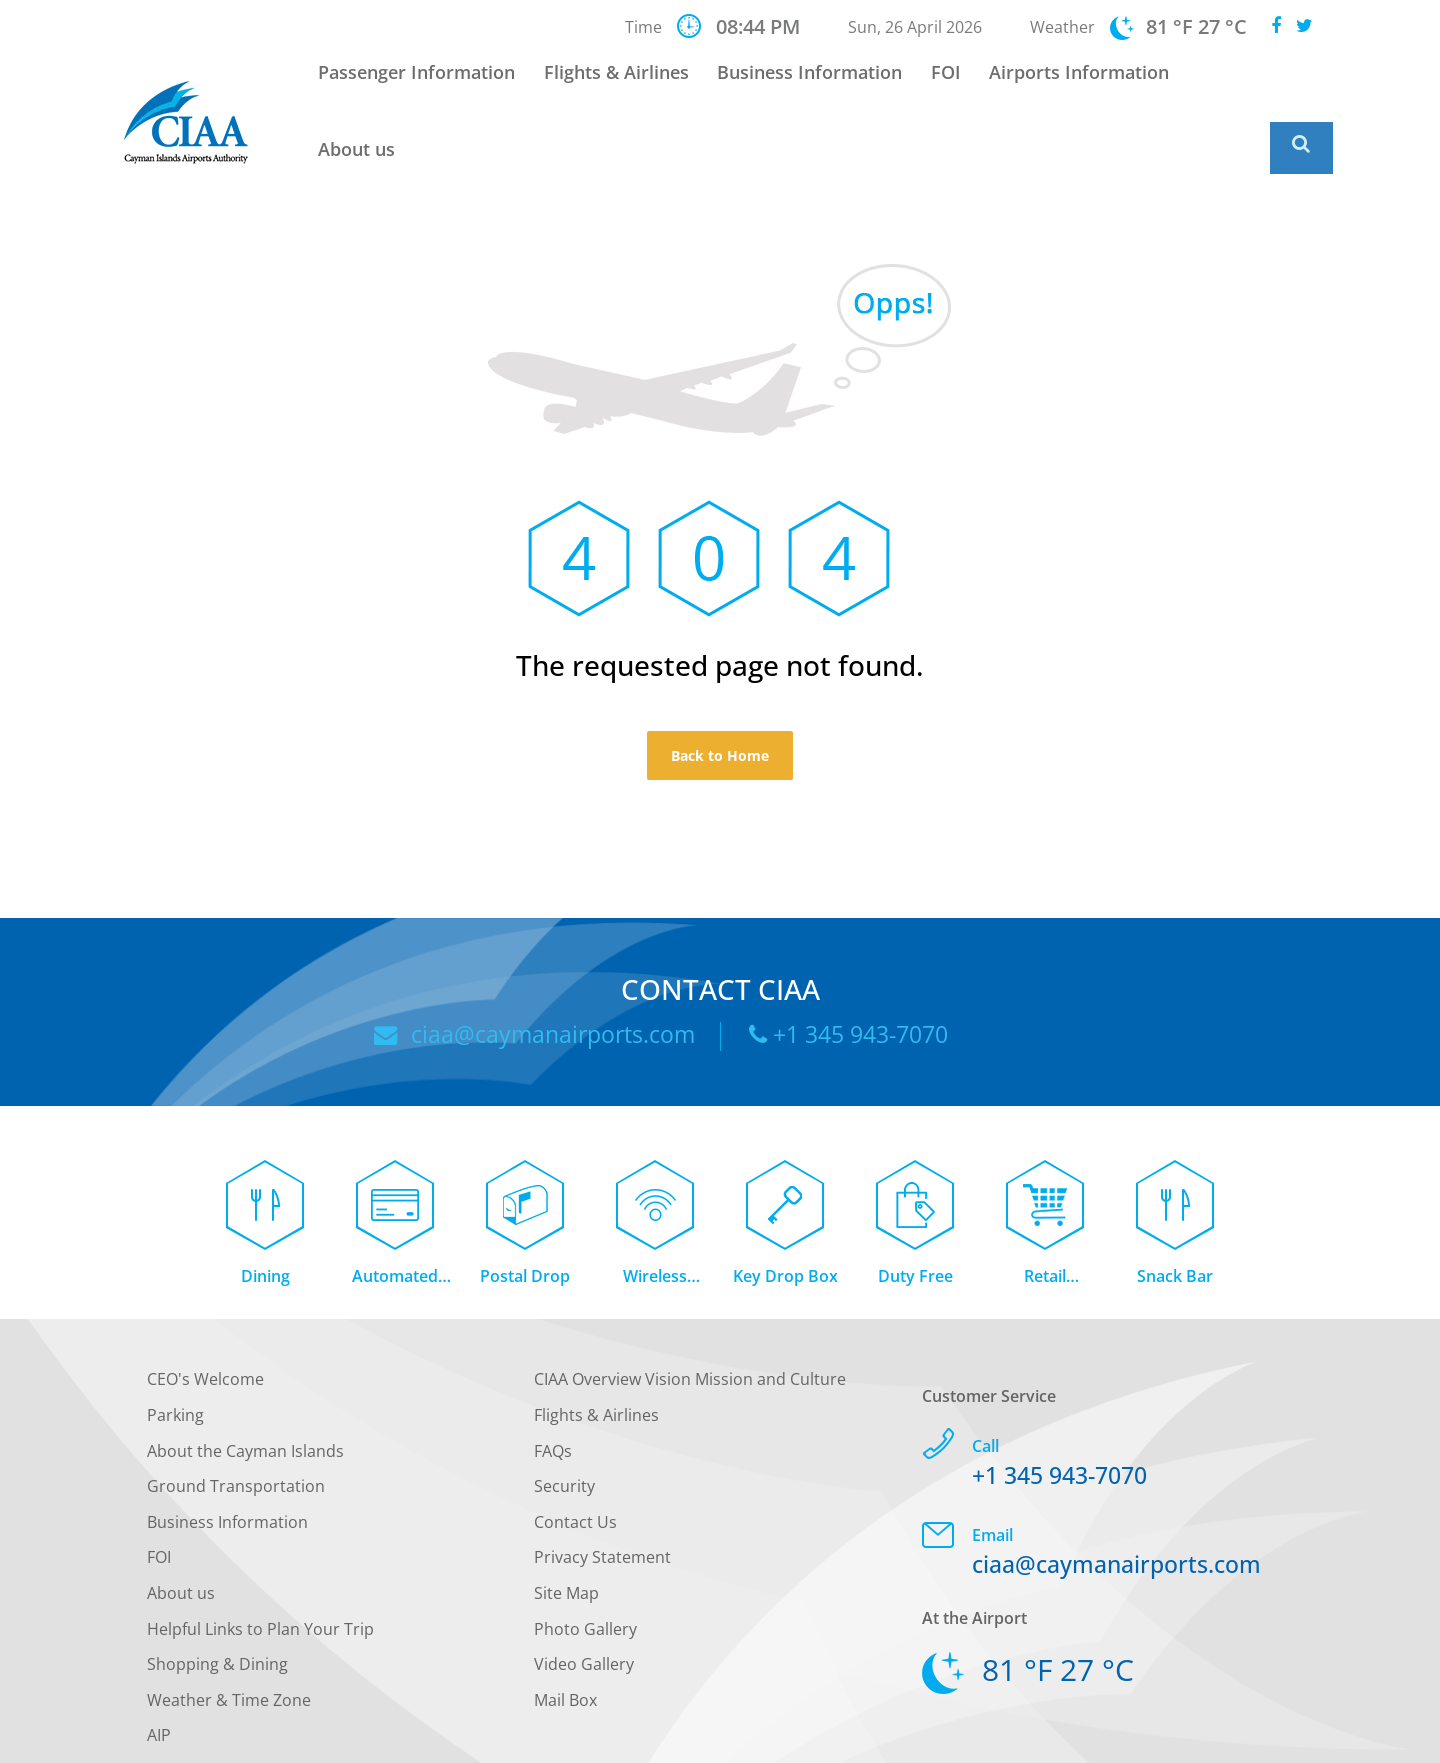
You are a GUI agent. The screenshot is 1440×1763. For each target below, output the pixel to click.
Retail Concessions (1045, 1219)
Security (564, 1428)
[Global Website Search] (1301, 82)
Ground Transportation (236, 1428)
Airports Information (1066, 85)
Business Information (811, 85)
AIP (159, 1677)
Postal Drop (525, 1218)
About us (1215, 85)
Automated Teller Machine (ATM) (395, 1219)
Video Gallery (584, 1606)
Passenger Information (433, 85)
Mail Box (565, 1642)
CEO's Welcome (205, 1321)
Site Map (566, 1535)
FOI (940, 85)
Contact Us (575, 1464)
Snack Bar (1175, 1218)
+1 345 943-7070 (855, 968)
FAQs (553, 1393)
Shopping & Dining (217, 1606)
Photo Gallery (585, 1570)
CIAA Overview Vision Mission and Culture (690, 1321)
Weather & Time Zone (229, 1642)
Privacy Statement (602, 1499)
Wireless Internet (655, 1219)
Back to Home (720, 688)
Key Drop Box (785, 1218)
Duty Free (915, 1218)
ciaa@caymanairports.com (525, 968)
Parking (175, 1357)
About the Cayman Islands (245, 1393)
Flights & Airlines (625, 85)
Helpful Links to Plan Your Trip (260, 1570)
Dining (265, 1218)
